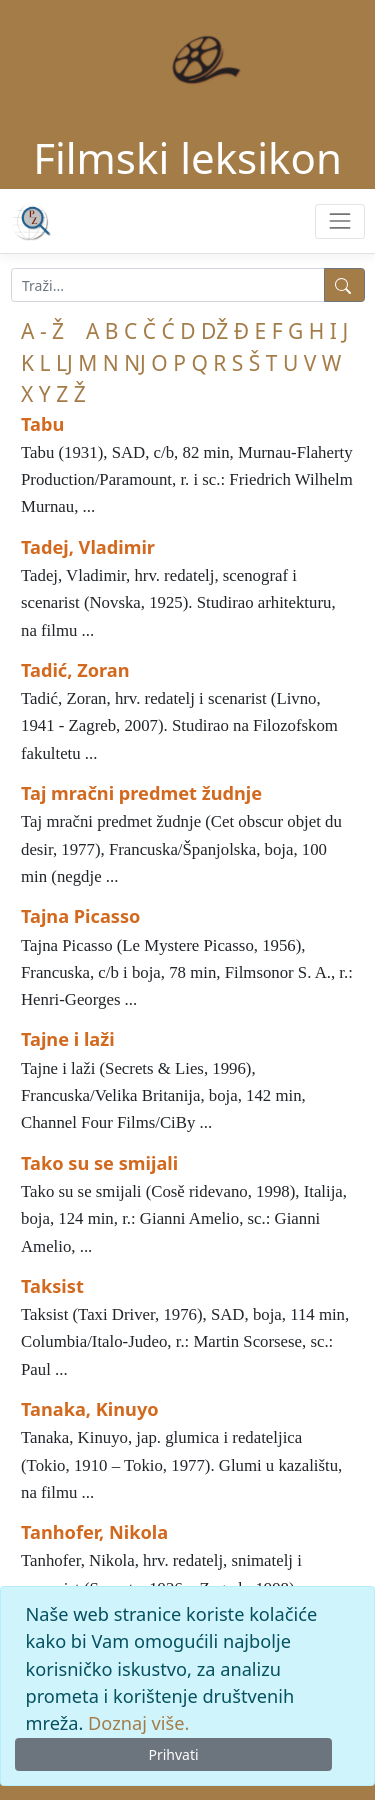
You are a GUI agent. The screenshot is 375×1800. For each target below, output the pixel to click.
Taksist (52, 1286)
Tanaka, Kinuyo (90, 1409)
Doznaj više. (138, 1723)
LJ (64, 363)
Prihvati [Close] (173, 1754)
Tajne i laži (68, 1039)
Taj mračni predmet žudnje (141, 793)
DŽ (214, 331)
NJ (135, 363)
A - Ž (42, 331)
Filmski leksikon (187, 157)
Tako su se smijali (99, 1163)
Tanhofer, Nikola (94, 1532)
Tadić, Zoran (75, 670)
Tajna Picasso (80, 916)
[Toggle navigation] (339, 221)
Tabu (42, 424)
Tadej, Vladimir (88, 547)
